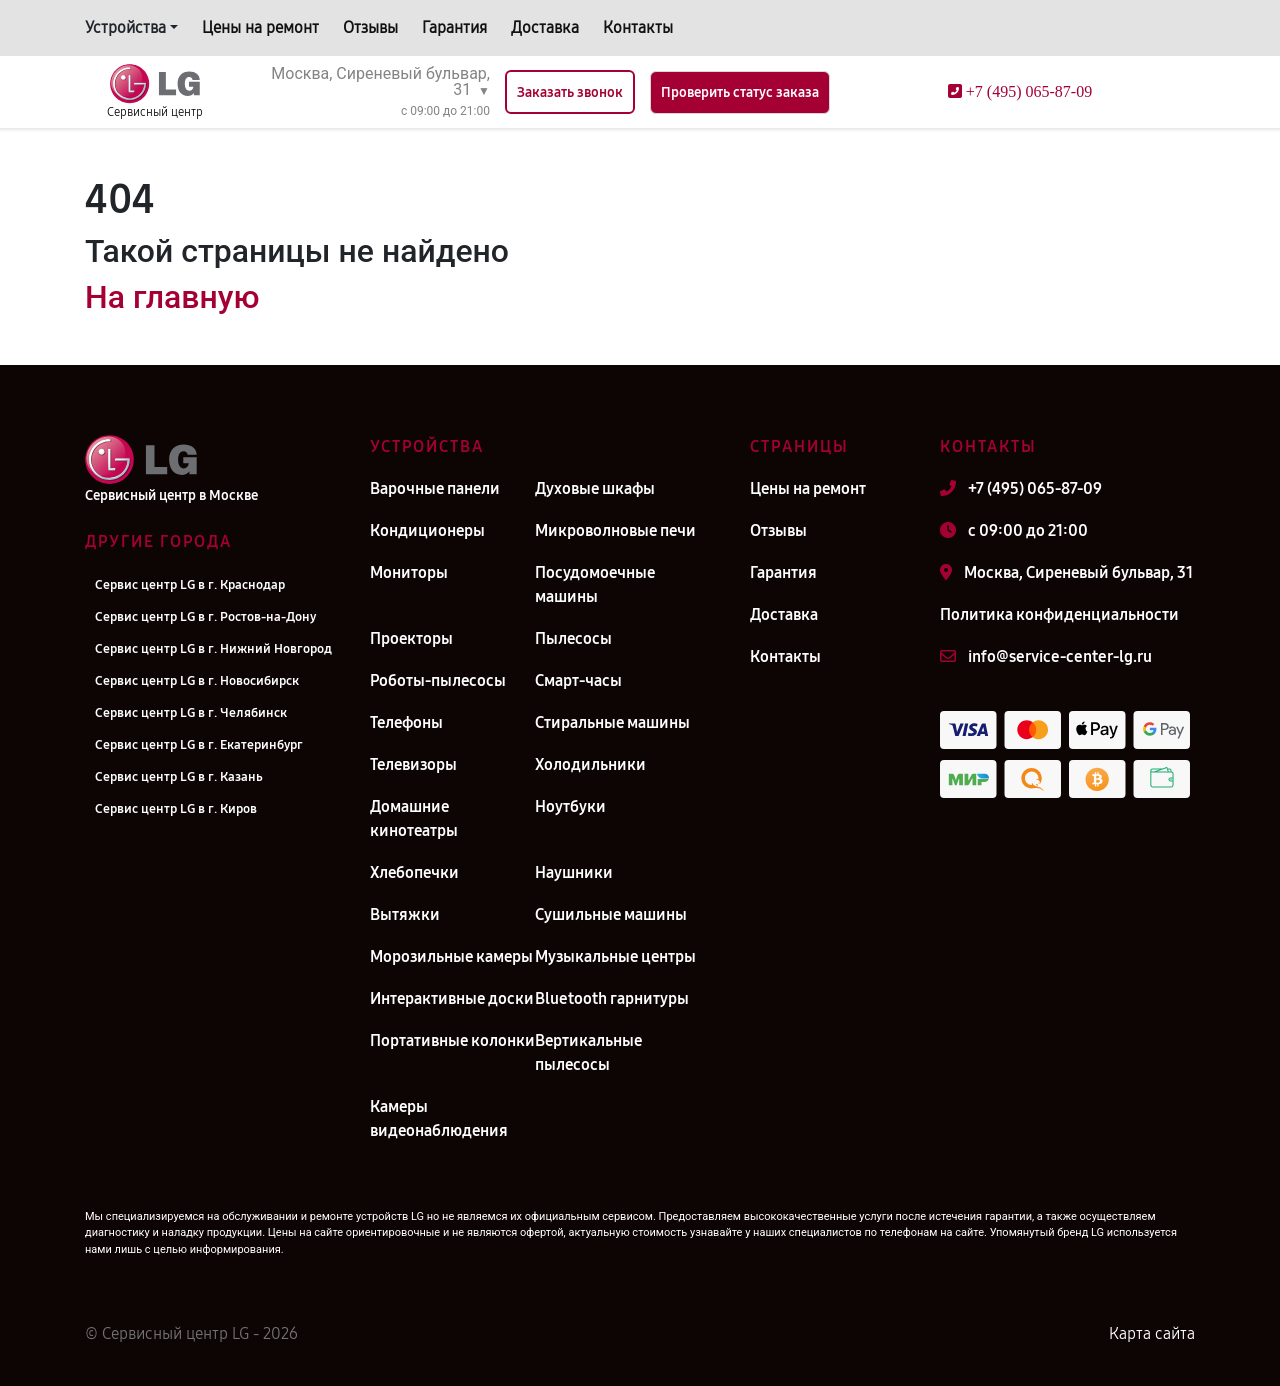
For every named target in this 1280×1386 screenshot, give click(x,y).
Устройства (125, 27)
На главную (172, 297)
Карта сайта (1152, 1333)
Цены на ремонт (260, 27)
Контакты (638, 27)
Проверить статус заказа (740, 92)
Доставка (545, 27)
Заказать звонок (570, 92)
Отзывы (370, 27)
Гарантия (454, 27)
